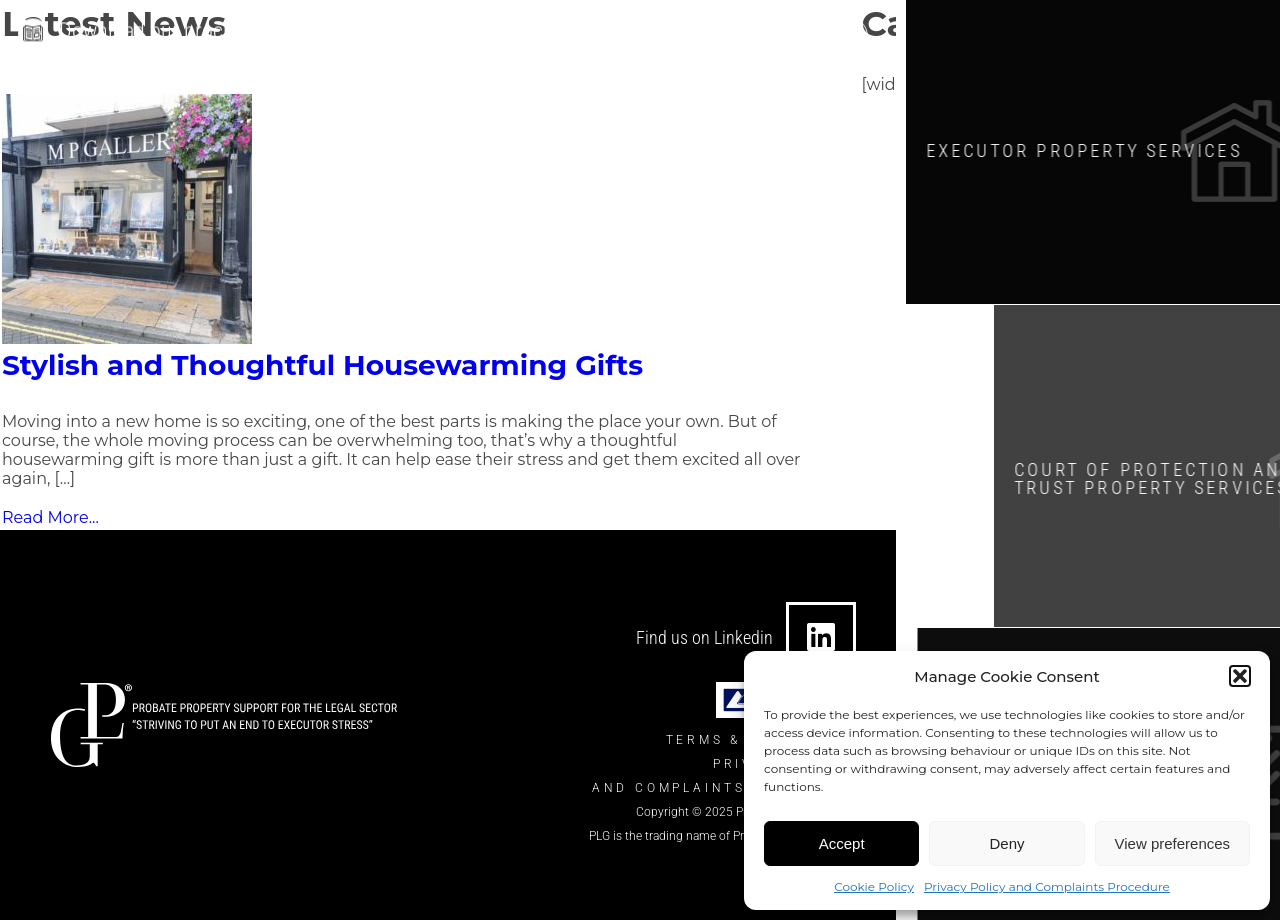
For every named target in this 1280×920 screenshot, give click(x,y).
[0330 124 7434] (675, 33)
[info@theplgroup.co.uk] (457, 33)
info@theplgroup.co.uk (562, 33)
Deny (1006, 843)
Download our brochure (160, 27)
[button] (1240, 676)
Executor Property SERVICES (1100, 149)
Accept (842, 843)
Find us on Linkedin (704, 637)
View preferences (1173, 843)
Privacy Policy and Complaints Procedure (1047, 886)
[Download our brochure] (33, 30)
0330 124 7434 (754, 33)
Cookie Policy (874, 886)
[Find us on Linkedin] (821, 637)
